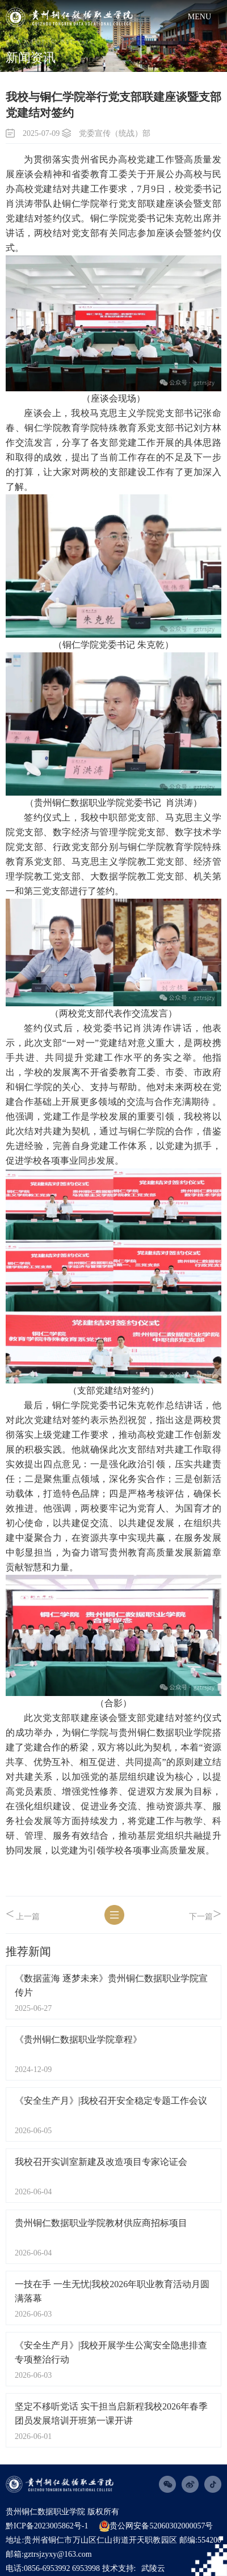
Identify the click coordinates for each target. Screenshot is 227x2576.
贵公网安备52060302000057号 (156, 2526)
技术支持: (119, 2568)
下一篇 (205, 1914)
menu (199, 16)
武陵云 (153, 2568)
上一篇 (23, 1914)
